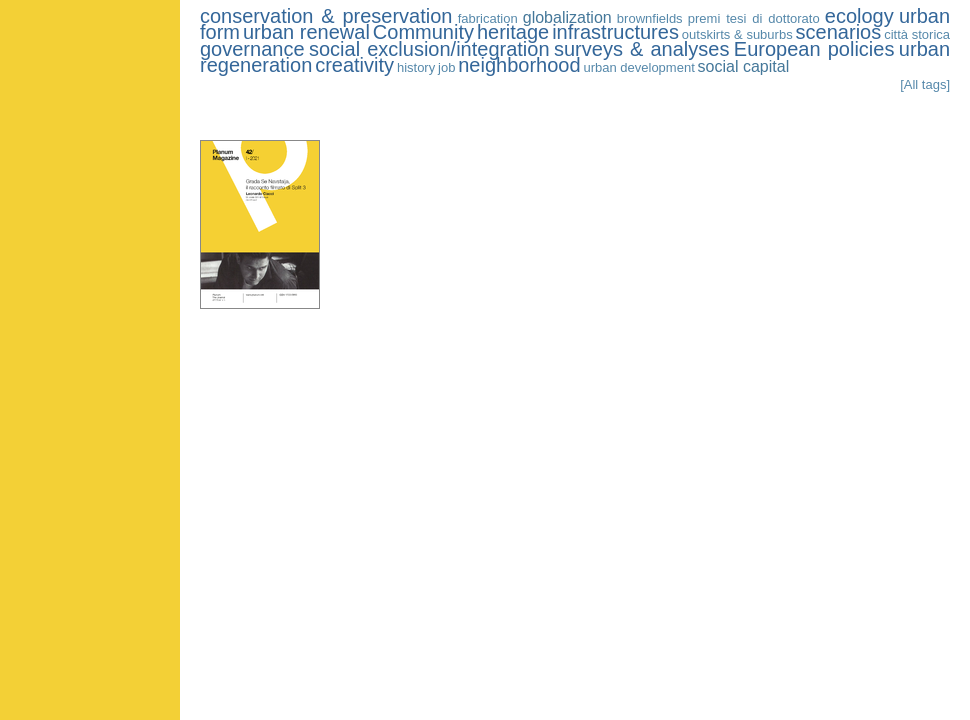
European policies (814, 49)
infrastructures (615, 32)
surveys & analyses (641, 49)
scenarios (839, 32)
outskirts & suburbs (737, 34)
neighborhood (519, 65)
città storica (917, 34)
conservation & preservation (326, 16)
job (446, 67)
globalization (567, 17)
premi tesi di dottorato (754, 18)
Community (423, 32)
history (416, 67)
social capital (744, 66)
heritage (513, 32)
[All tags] (925, 84)
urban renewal (306, 32)
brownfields (650, 18)
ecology (859, 16)
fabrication (488, 18)
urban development (638, 67)
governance (252, 49)
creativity (354, 65)
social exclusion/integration (429, 49)
